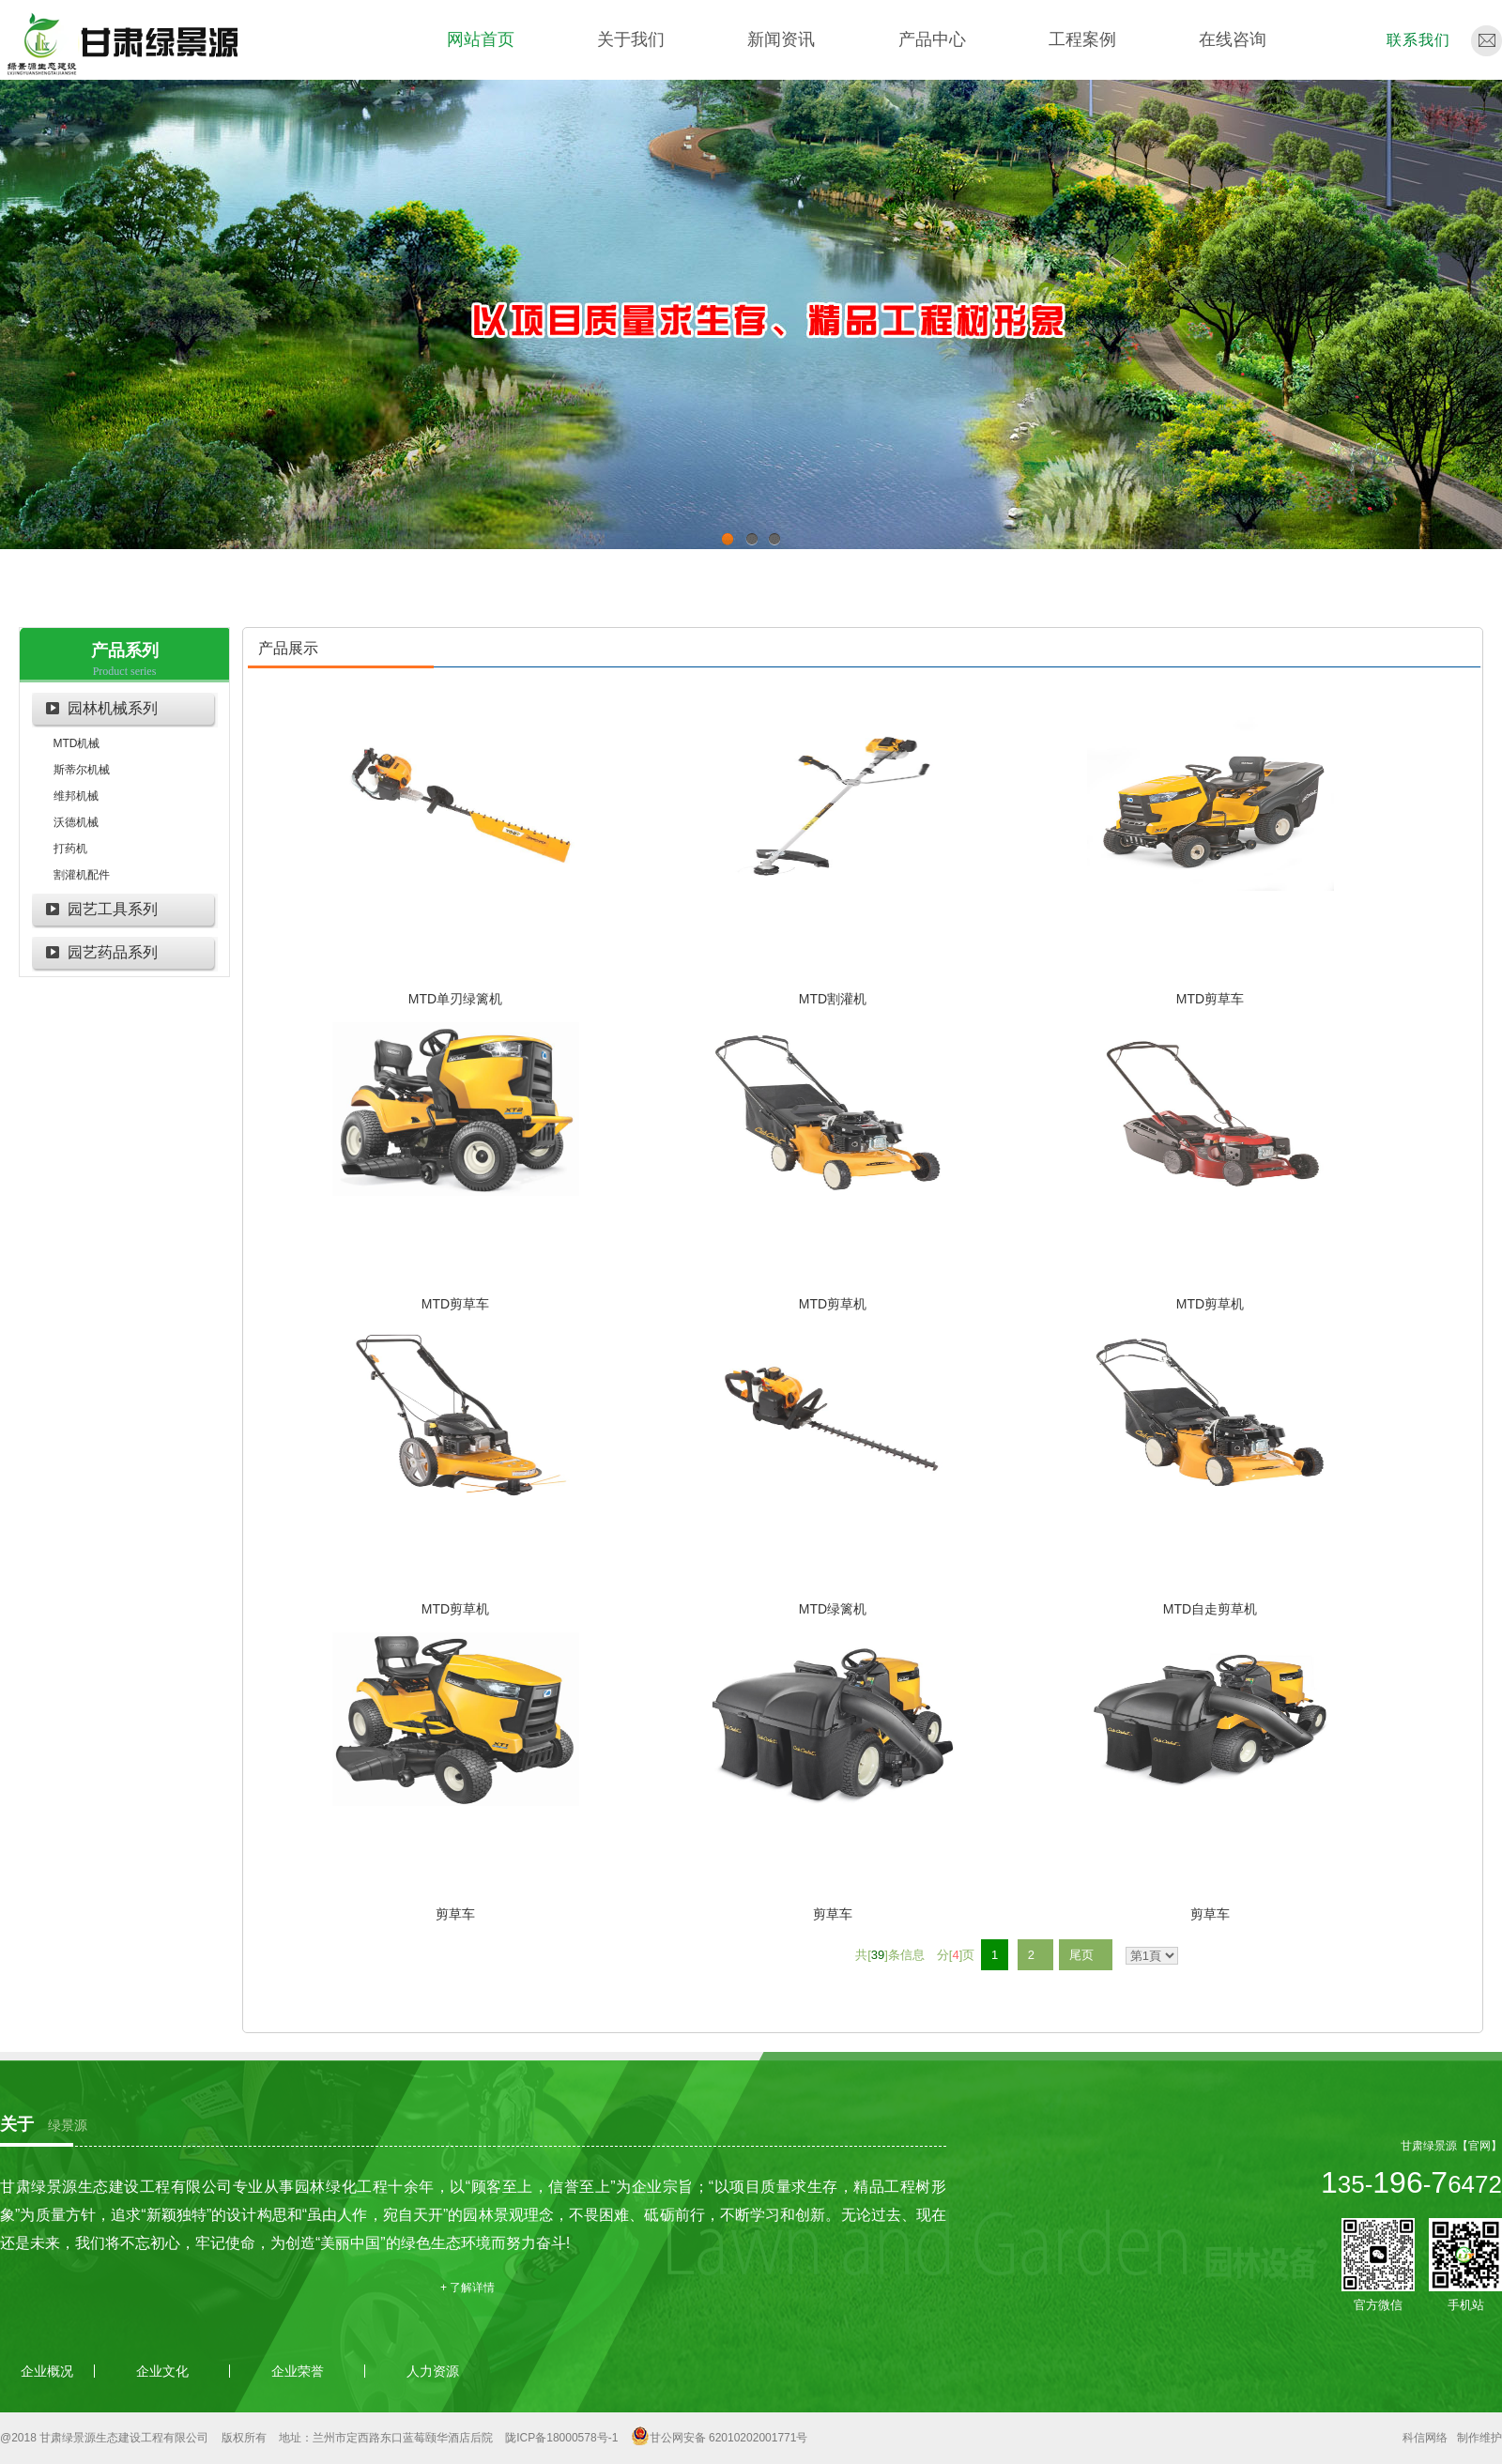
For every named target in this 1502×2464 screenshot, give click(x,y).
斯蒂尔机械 (82, 769)
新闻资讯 (781, 39)
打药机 (70, 848)
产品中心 (932, 39)
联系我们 (1418, 40)
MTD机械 (77, 743)
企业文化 (162, 2371)
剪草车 (455, 1913)
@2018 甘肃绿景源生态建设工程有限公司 (104, 2437)
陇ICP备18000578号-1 (561, 2437)
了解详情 (472, 2287)
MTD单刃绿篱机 (455, 998)
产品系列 (125, 650)
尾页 (1081, 1955)
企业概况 (47, 2371)
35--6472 (1411, 2184)
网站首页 (480, 39)
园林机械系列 (113, 708)
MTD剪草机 (832, 1303)
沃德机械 (76, 822)
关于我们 (631, 39)
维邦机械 (76, 796)
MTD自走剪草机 (1210, 1608)
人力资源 (432, 2371)
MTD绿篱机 (832, 1608)
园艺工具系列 (113, 909)
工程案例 (1082, 39)
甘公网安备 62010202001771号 (729, 2437)
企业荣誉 (297, 2371)
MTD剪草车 (1210, 998)
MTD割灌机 (832, 998)
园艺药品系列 (113, 952)
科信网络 (1425, 2437)
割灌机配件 (82, 874)
